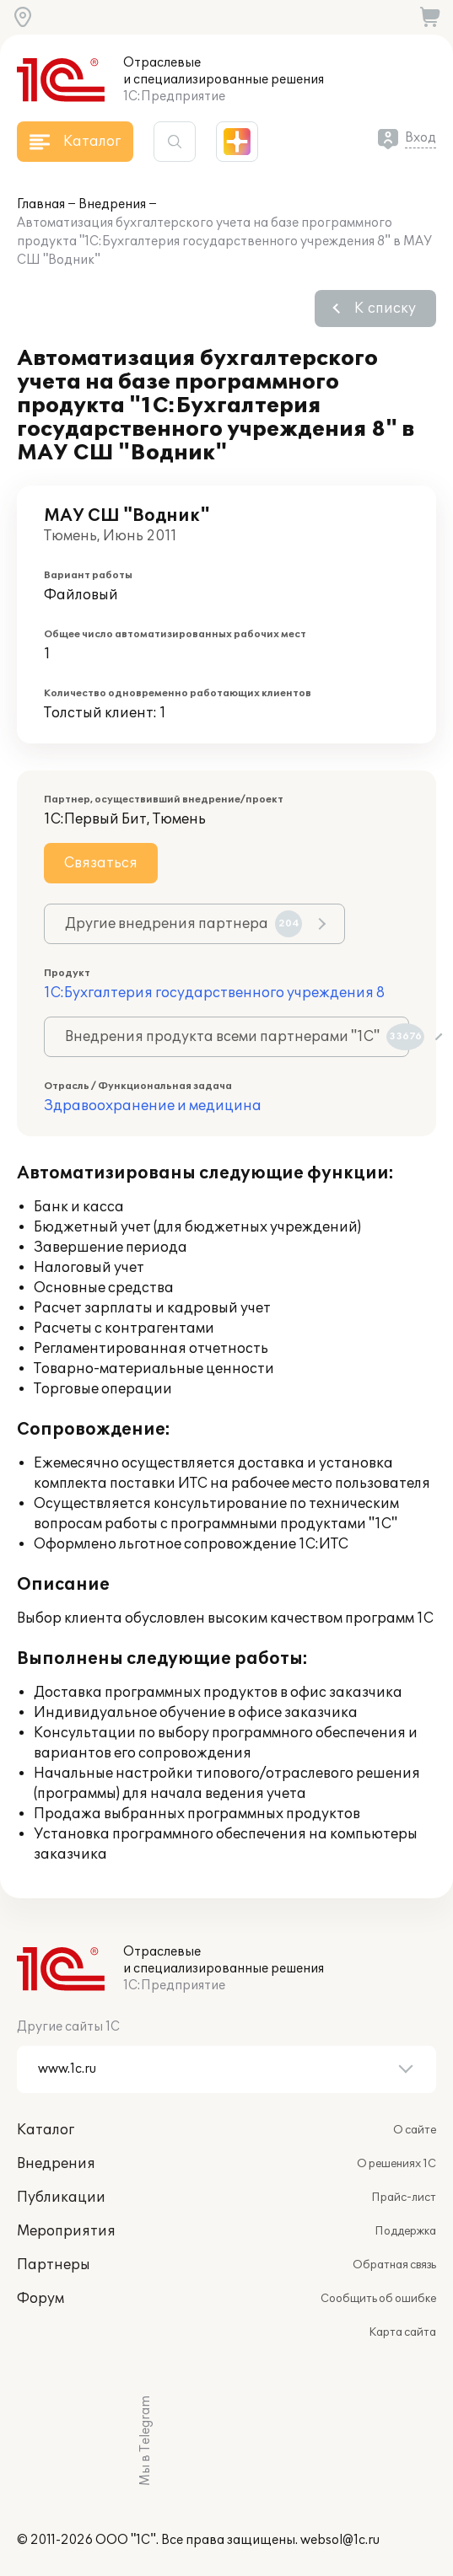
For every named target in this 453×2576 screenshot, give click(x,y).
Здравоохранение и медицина (153, 1105)
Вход (420, 138)
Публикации (61, 2197)
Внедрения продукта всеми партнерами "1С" (237, 1036)
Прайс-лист (403, 2197)
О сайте (414, 2130)
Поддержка (405, 2231)
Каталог (45, 2130)
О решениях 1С (396, 2164)
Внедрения (112, 204)
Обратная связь (394, 2265)
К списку (385, 308)
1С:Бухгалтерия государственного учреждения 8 (214, 993)
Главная (41, 204)
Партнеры (53, 2265)
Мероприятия (66, 2231)
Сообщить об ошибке (378, 2298)
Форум (40, 2298)
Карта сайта (402, 2332)
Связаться (101, 863)
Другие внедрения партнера (183, 923)
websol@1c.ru (340, 2540)
